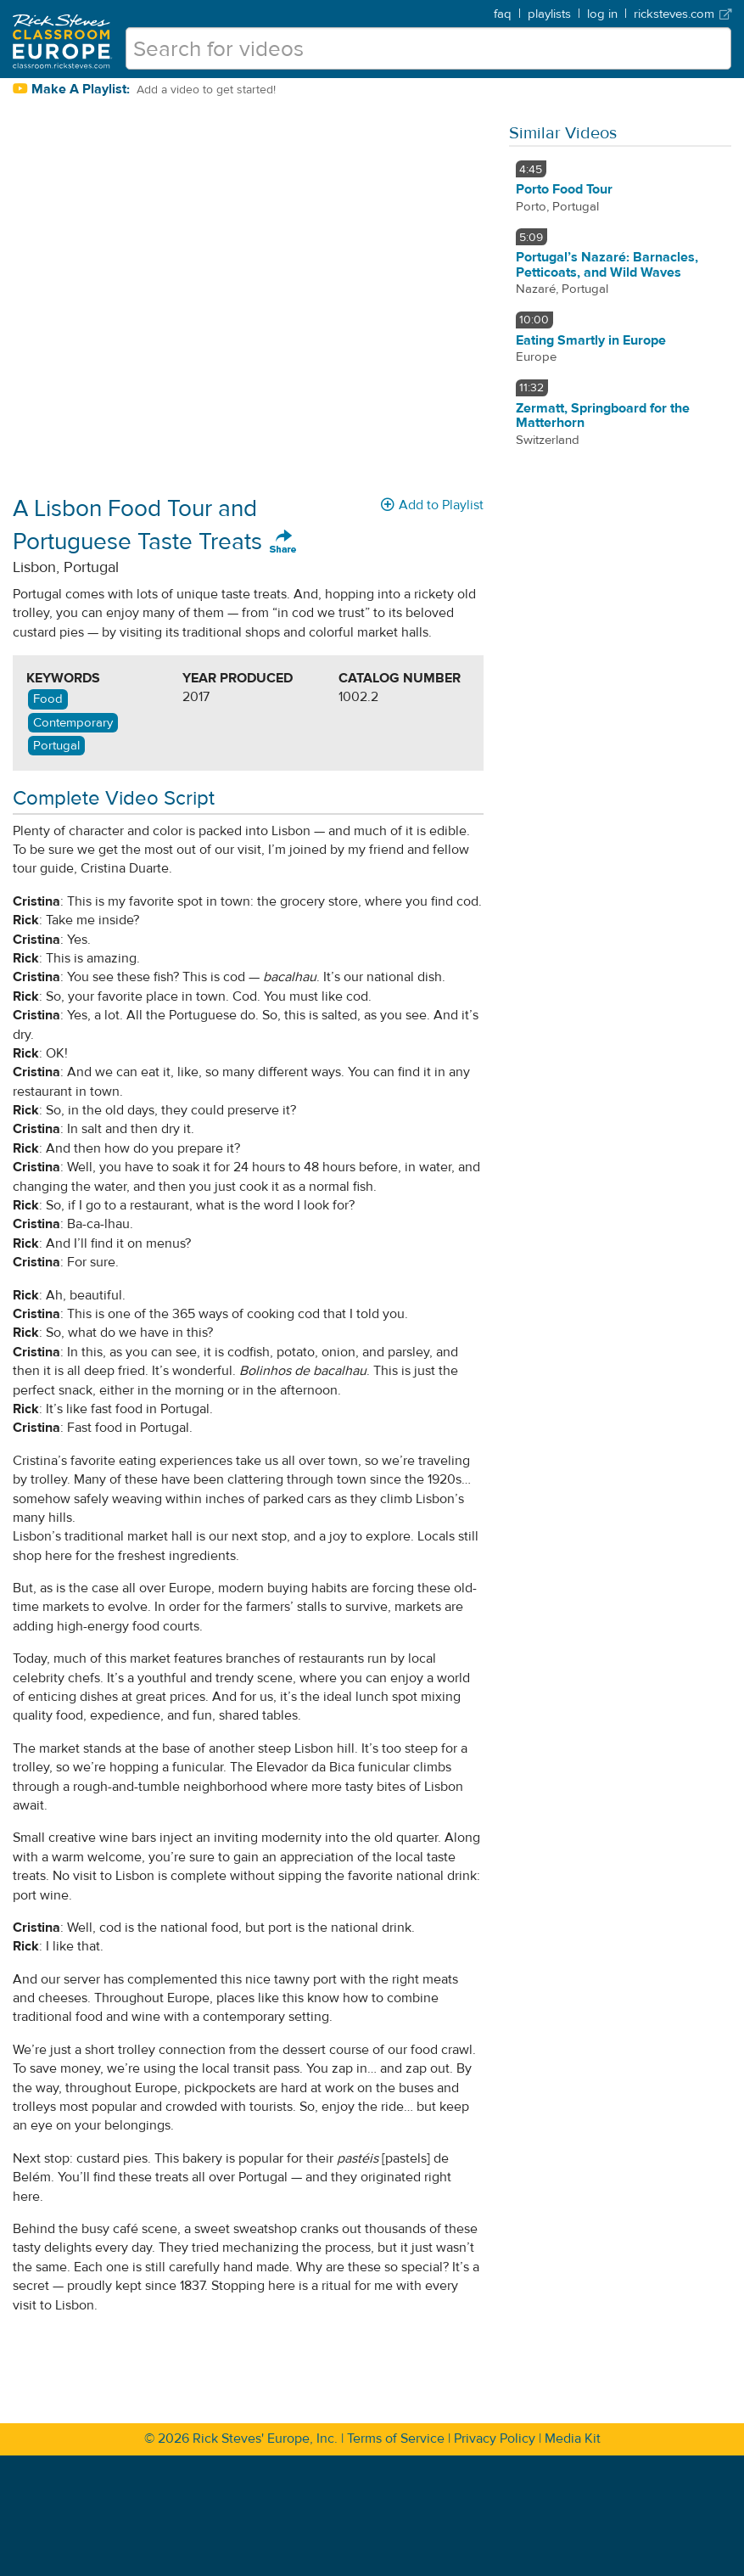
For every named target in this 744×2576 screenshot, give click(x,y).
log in (602, 14)
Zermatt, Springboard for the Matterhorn (603, 416)
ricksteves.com (682, 14)
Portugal (56, 746)
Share (283, 542)
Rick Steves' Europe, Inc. (265, 2438)
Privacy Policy (494, 2438)
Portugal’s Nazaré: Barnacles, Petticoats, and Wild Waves (607, 265)
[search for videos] (428, 48)
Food (48, 699)
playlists (549, 14)
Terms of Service (396, 2438)
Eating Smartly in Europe (591, 340)
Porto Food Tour (564, 189)
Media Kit (573, 2438)
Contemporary (73, 723)
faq (503, 14)
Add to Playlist (432, 505)
